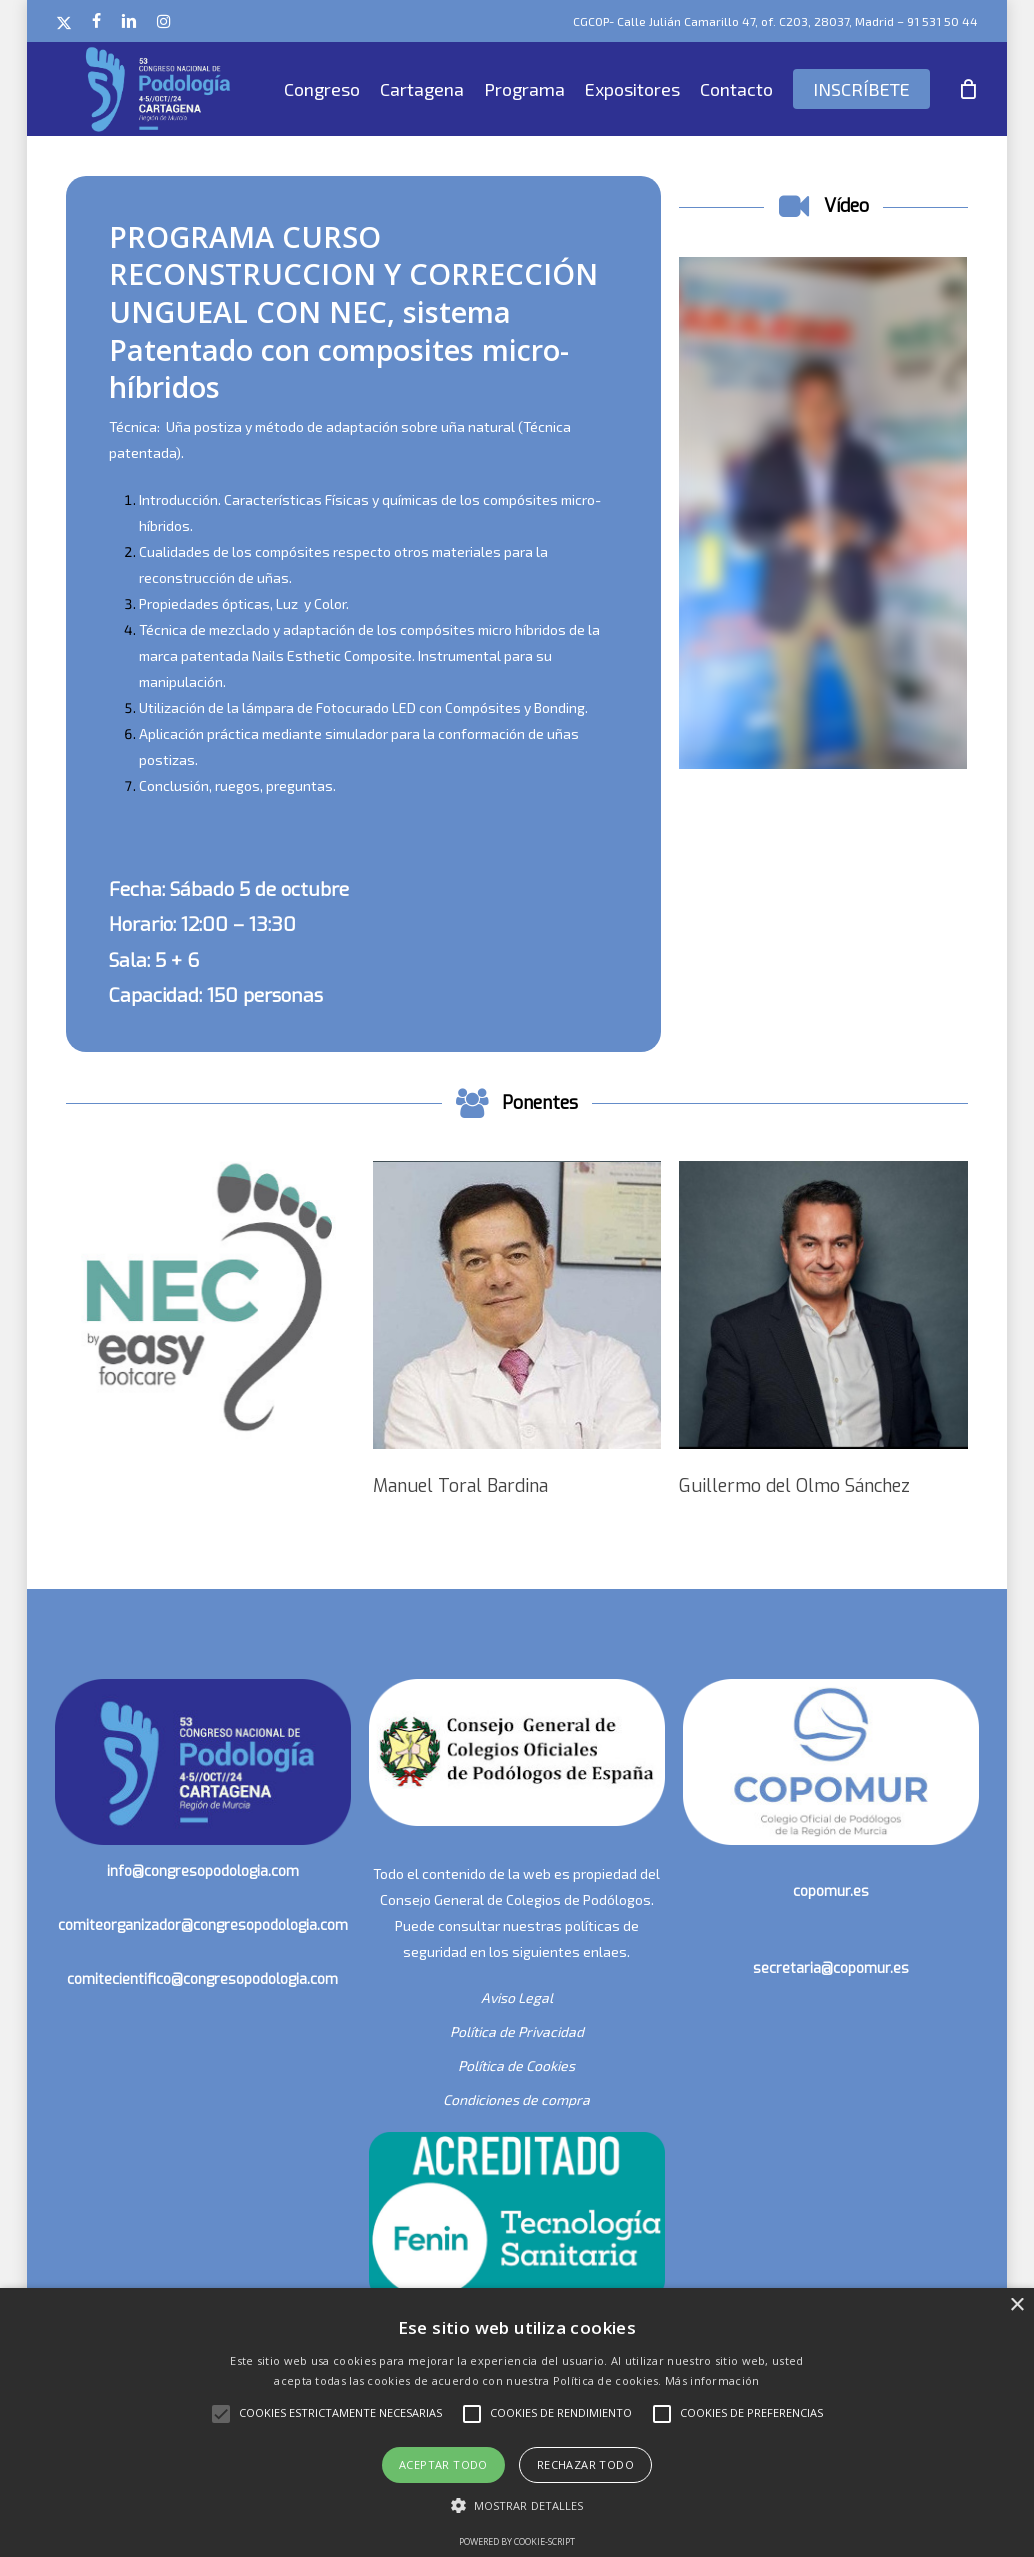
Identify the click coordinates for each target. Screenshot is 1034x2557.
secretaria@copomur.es (831, 1968)
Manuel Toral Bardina (460, 1486)
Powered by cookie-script (517, 2541)
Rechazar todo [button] (585, 2464)
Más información (712, 2380)
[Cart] (969, 89)
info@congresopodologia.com (203, 1871)
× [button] (1016, 2305)
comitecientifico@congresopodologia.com (202, 1979)
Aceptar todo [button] (443, 2464)
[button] (517, 2506)
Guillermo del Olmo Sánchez (794, 1486)
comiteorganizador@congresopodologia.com (203, 1925)
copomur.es (831, 1891)
